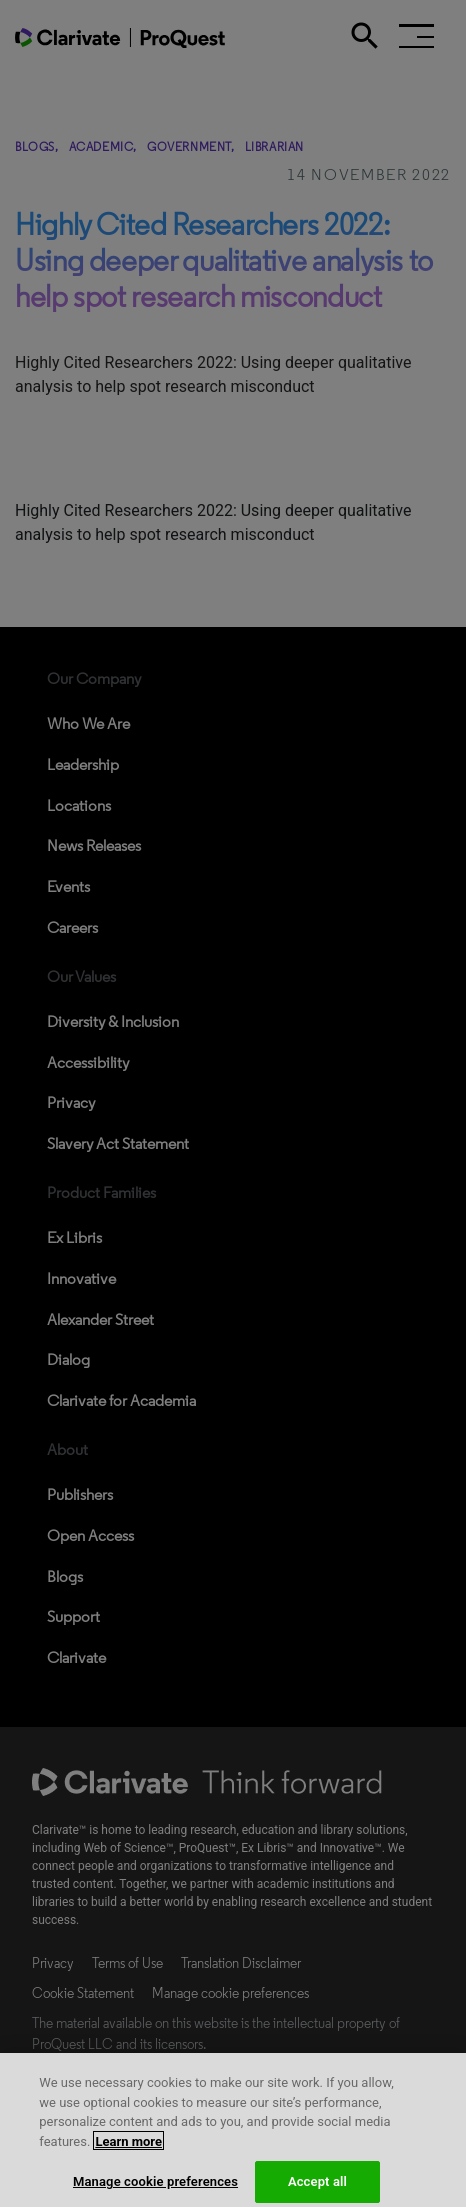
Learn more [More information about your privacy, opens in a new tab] (128, 2147)
